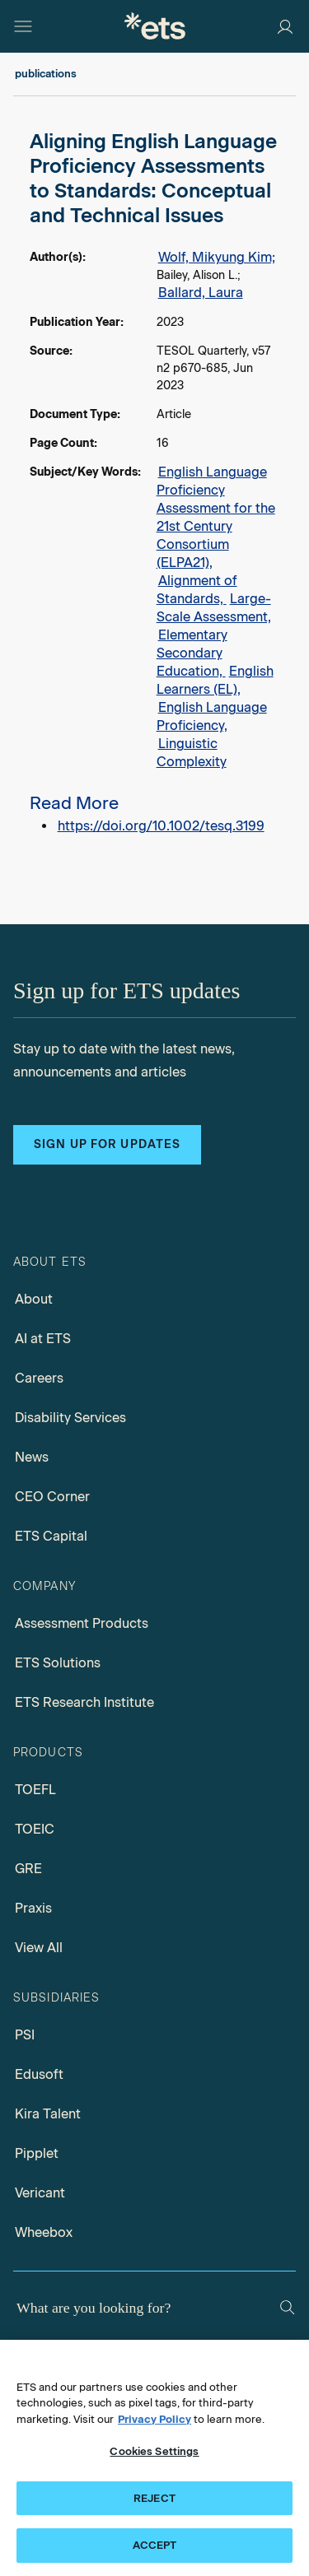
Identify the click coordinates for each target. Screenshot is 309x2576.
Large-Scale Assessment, (214, 608)
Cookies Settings (154, 2451)
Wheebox (44, 2232)
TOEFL (35, 1789)
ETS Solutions (58, 1663)
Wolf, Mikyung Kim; (216, 257)
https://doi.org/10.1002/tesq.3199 (161, 826)
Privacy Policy (154, 2419)
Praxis (33, 1908)
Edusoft (39, 2074)
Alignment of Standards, (197, 590)
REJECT (154, 2498)
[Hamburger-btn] (23, 26)
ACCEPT (155, 2545)
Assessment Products (81, 1623)
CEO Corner (52, 1496)
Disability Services (70, 1417)
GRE (28, 1868)
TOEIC (34, 1829)
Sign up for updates (107, 1144)
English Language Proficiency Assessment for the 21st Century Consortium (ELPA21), (216, 517)
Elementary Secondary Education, (192, 653)
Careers (39, 1378)
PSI (25, 2035)
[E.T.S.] (155, 26)
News (32, 1457)
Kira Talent (48, 2114)
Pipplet (37, 2153)
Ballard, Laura (200, 292)
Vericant (40, 2193)
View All (39, 1947)
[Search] (287, 2307)
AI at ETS (43, 1338)
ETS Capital (51, 1536)
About (34, 1299)
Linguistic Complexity (192, 753)
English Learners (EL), (215, 680)
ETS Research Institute (84, 1702)
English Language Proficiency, (212, 716)
